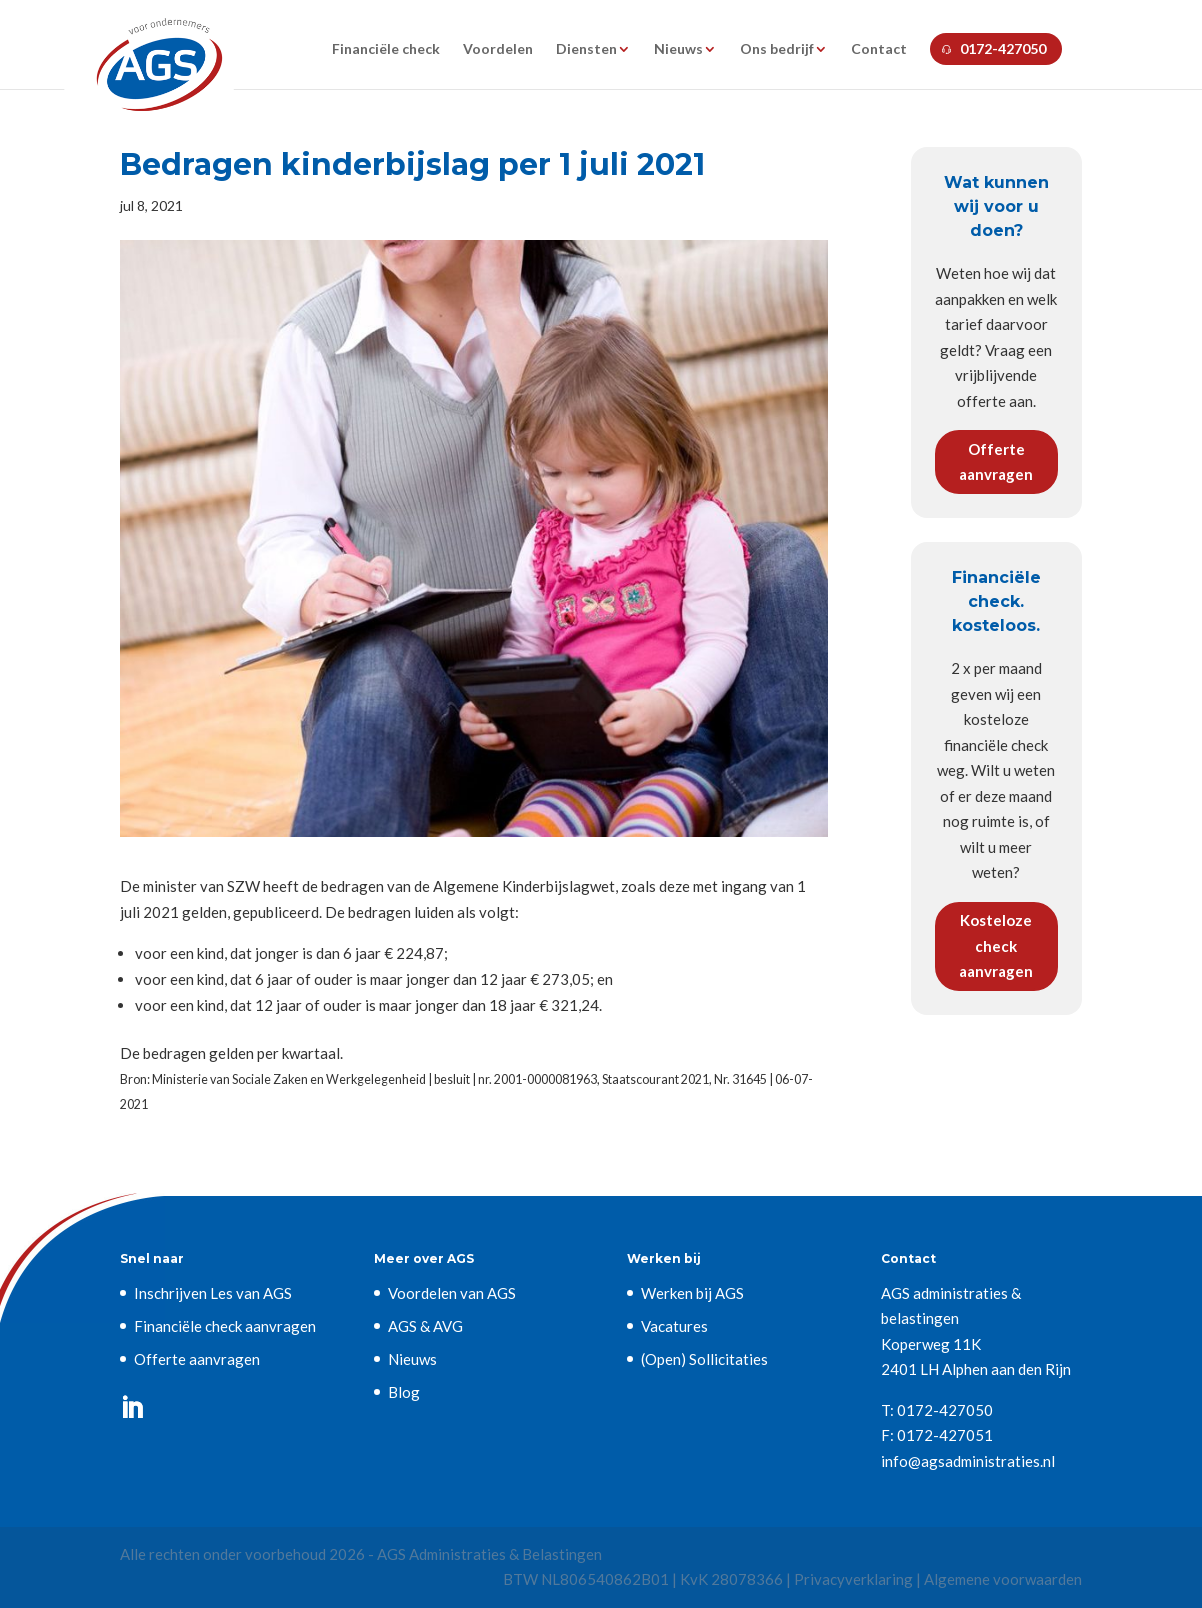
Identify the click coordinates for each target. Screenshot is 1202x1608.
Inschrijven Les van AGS (213, 1293)
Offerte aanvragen (996, 462)
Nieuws (678, 49)
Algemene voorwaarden (1003, 1579)
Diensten (586, 49)
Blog (404, 1392)
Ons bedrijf (777, 49)
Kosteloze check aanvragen (996, 945)
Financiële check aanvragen (225, 1326)
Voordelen (498, 49)
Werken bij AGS (692, 1293)
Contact (879, 49)
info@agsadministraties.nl (968, 1461)
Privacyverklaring (853, 1579)
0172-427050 (1003, 48)
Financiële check (386, 49)
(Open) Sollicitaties (704, 1359)
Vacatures (674, 1326)
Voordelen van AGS (452, 1293)
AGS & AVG (425, 1326)
